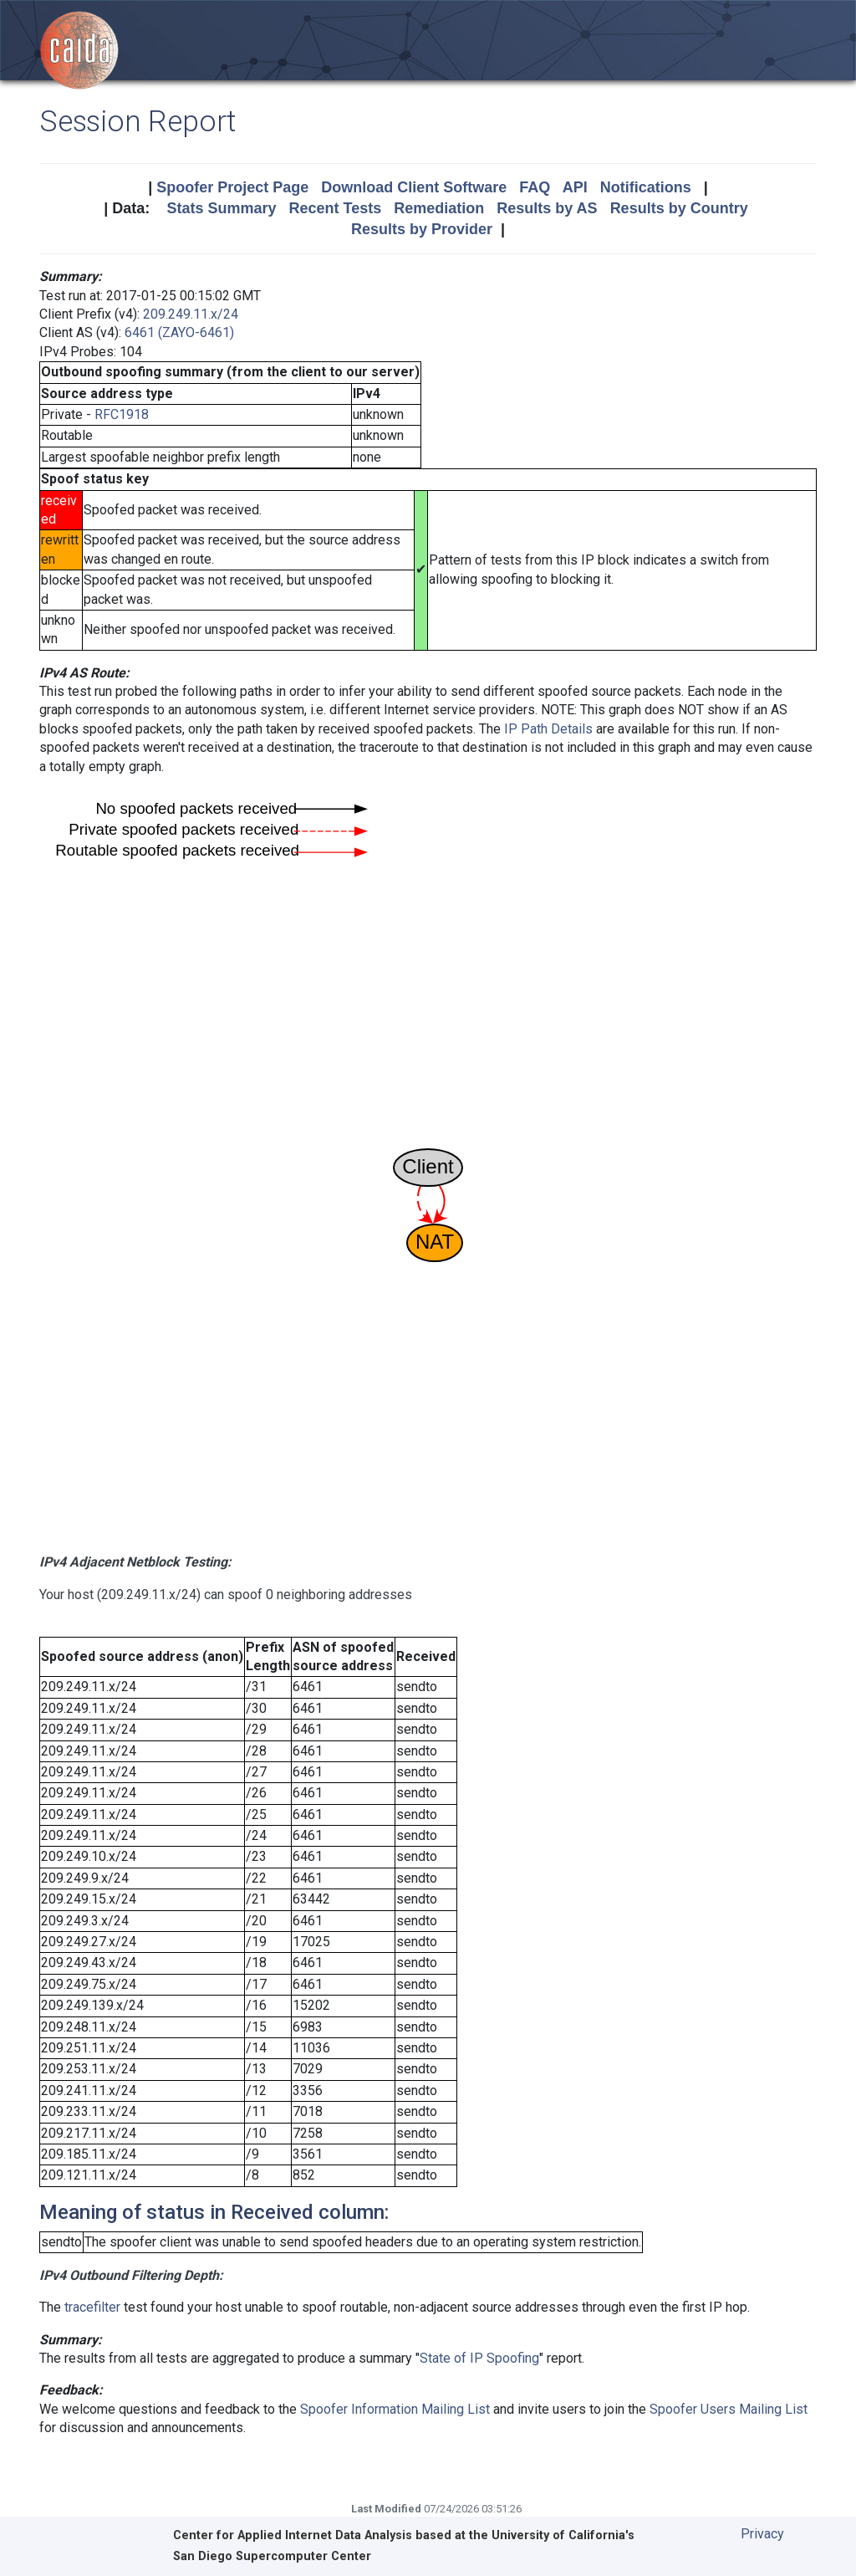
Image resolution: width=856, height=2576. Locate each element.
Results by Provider (421, 229)
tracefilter (92, 2307)
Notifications (645, 187)
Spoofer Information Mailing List (395, 2409)
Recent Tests (334, 208)
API (575, 187)
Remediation (439, 208)
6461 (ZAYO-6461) (179, 332)
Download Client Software (414, 187)
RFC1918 (121, 414)
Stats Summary (221, 208)
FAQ (534, 187)
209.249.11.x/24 (190, 314)
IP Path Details (548, 729)
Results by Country (679, 208)
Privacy (762, 2534)
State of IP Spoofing (479, 2358)
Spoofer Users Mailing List (729, 2409)
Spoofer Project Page (232, 187)
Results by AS (547, 208)
